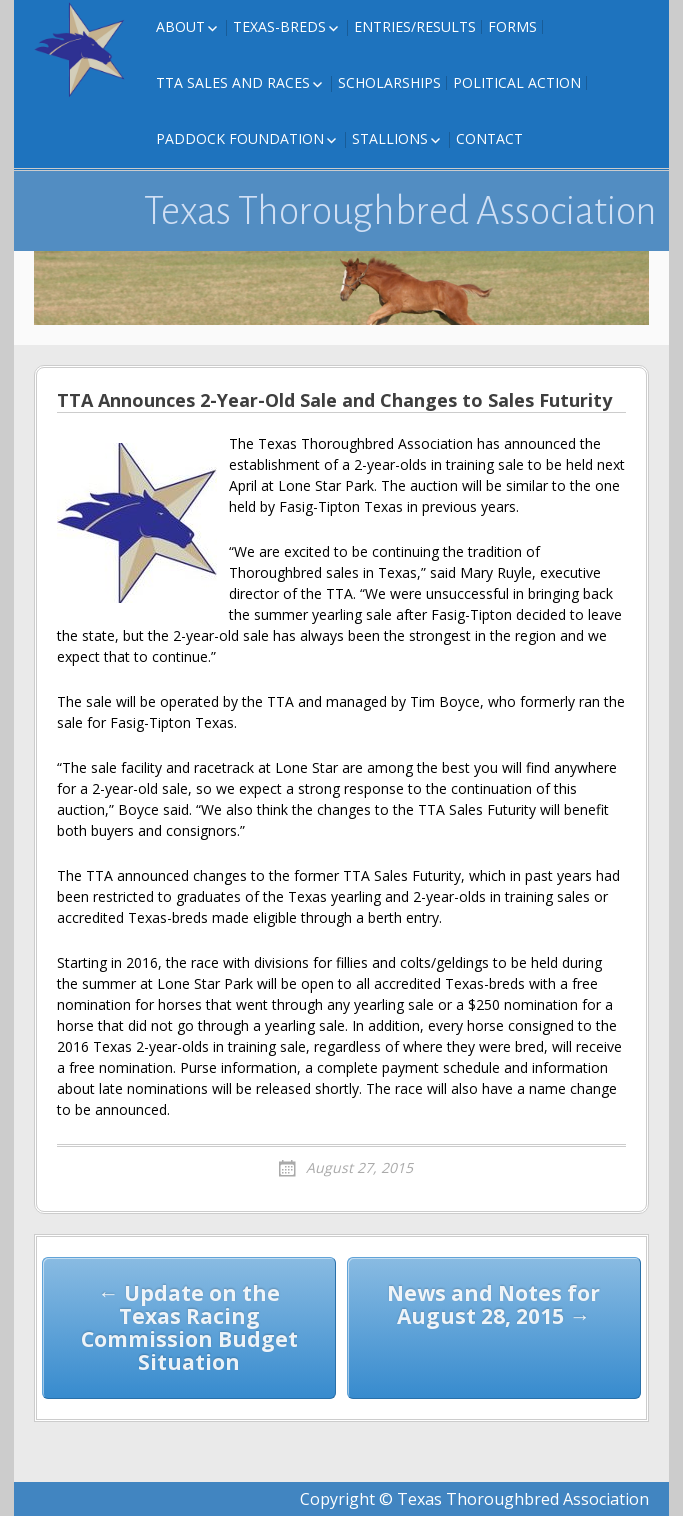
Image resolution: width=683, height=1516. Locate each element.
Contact (489, 138)
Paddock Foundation (240, 138)
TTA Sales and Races (233, 82)
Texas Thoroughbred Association (400, 211)
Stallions (390, 138)
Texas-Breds (279, 26)
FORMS (512, 26)
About (180, 26)
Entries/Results (415, 26)
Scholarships (389, 82)
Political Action (517, 82)
